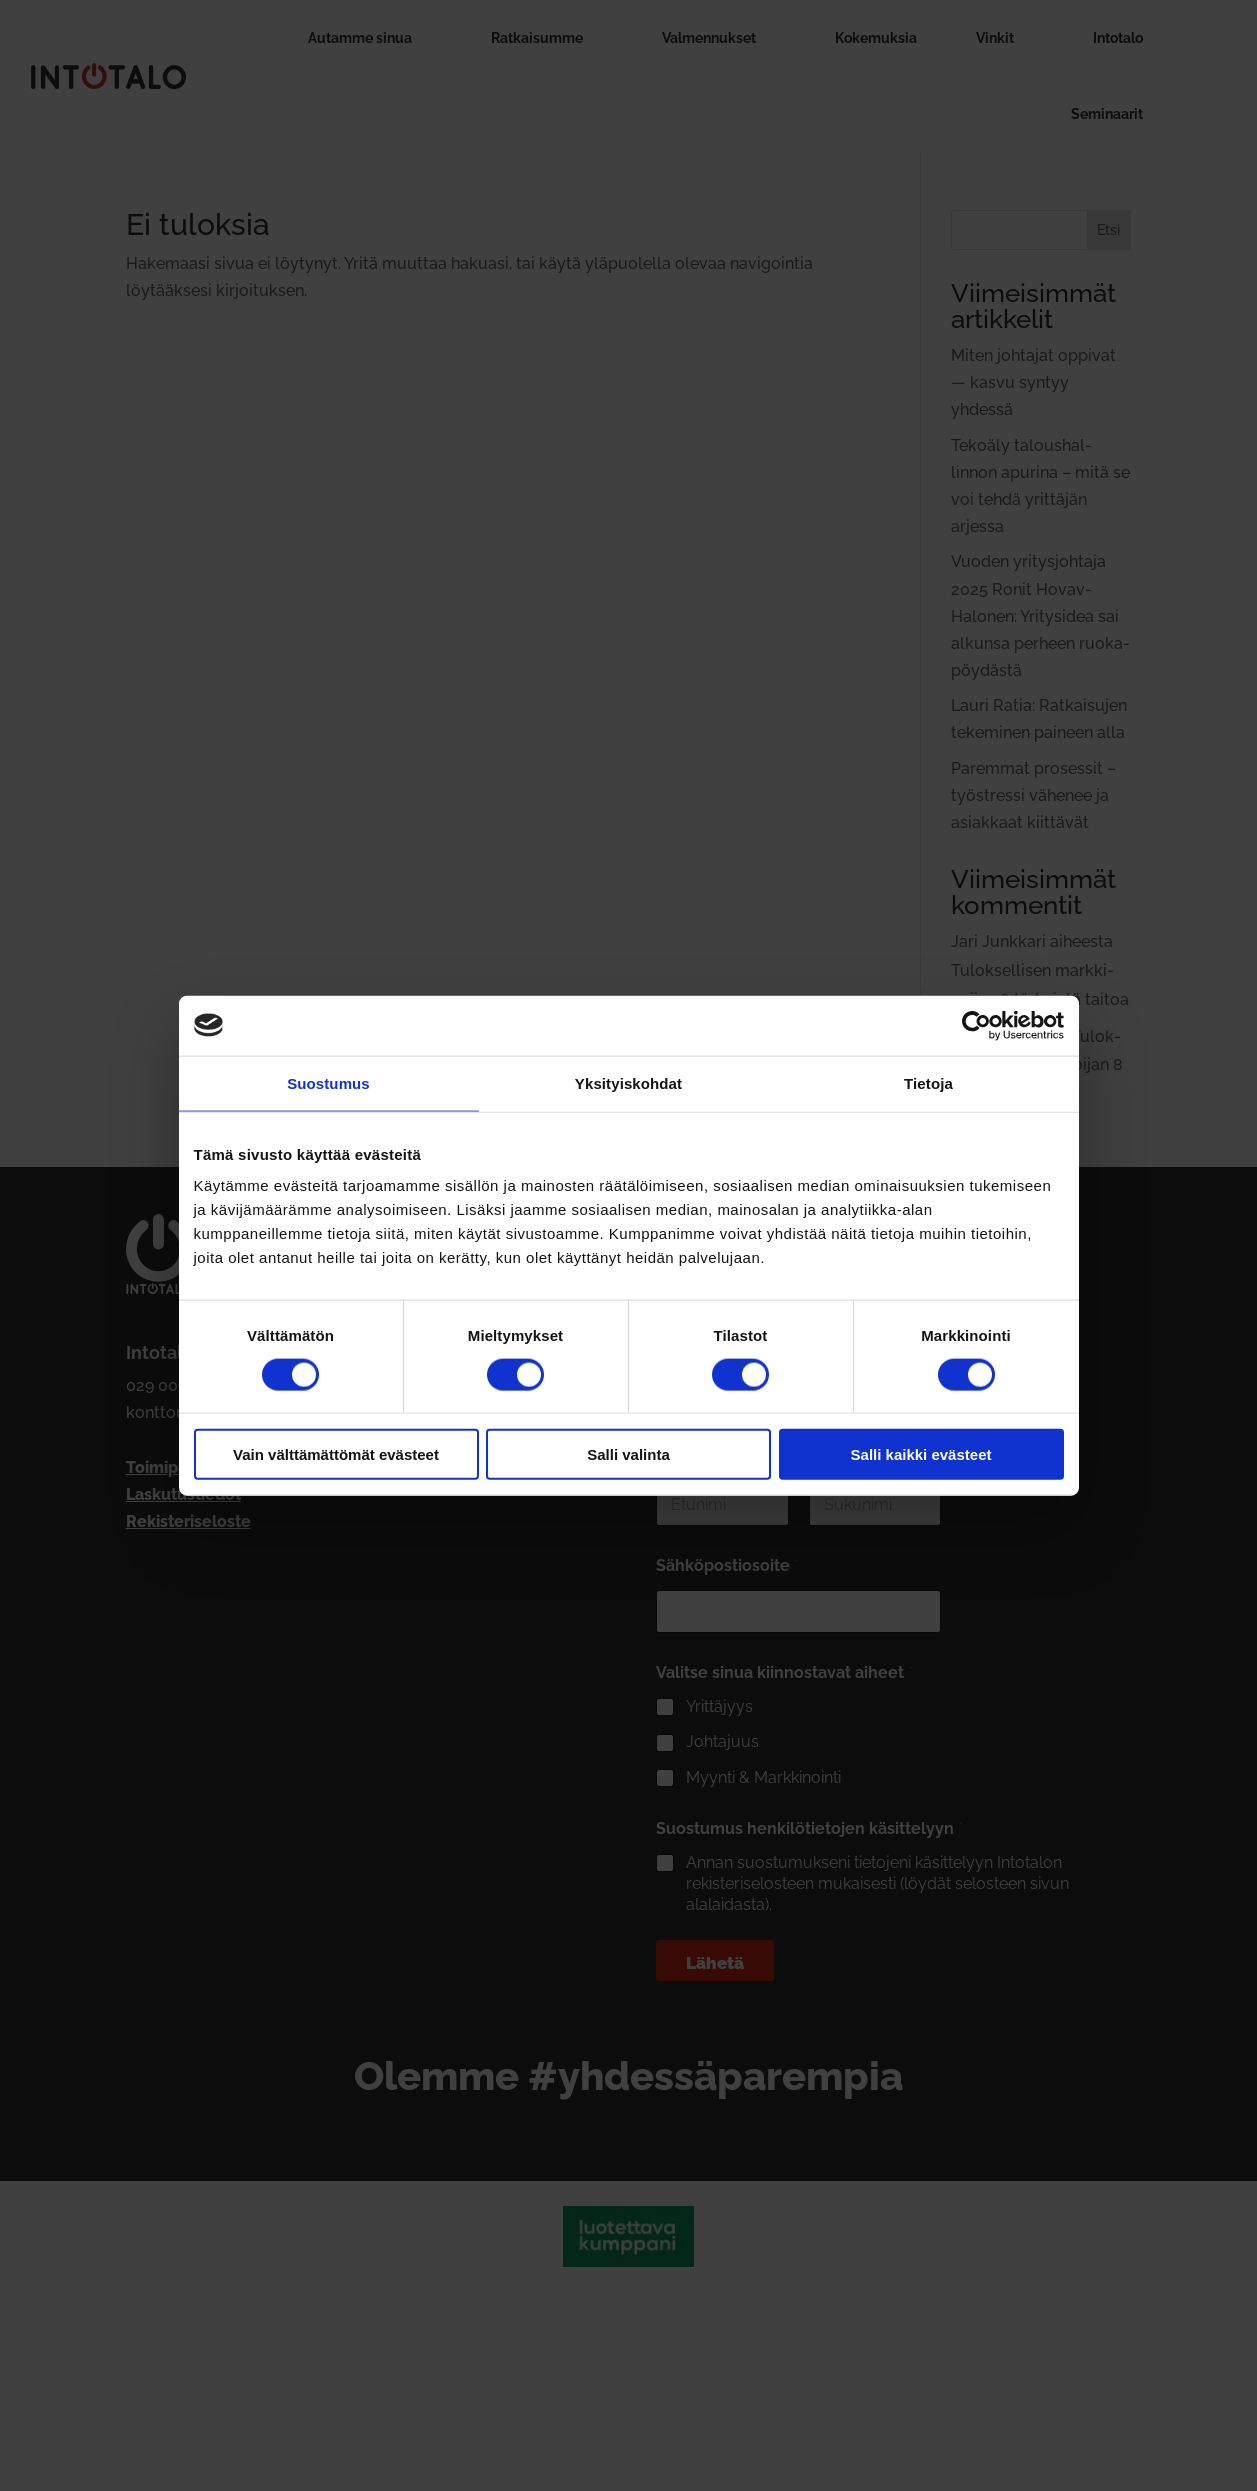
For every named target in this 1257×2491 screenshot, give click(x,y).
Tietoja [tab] (928, 1082)
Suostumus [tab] (328, 1082)
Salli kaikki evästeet (921, 1454)
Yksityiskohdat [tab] (628, 1082)
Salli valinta (628, 1454)
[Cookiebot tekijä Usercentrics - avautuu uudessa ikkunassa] (976, 1025)
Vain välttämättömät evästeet (336, 1454)
